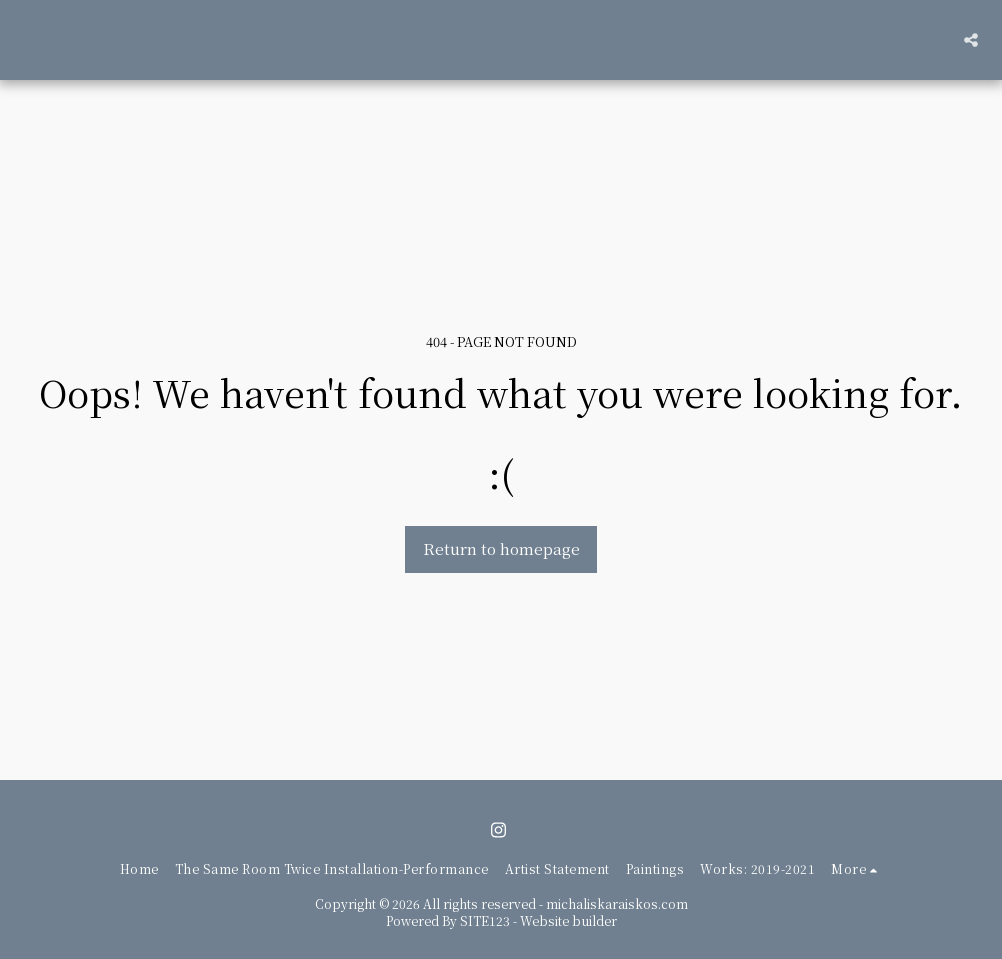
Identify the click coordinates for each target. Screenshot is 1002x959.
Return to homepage (501, 548)
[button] (971, 40)
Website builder (568, 920)
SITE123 (485, 920)
